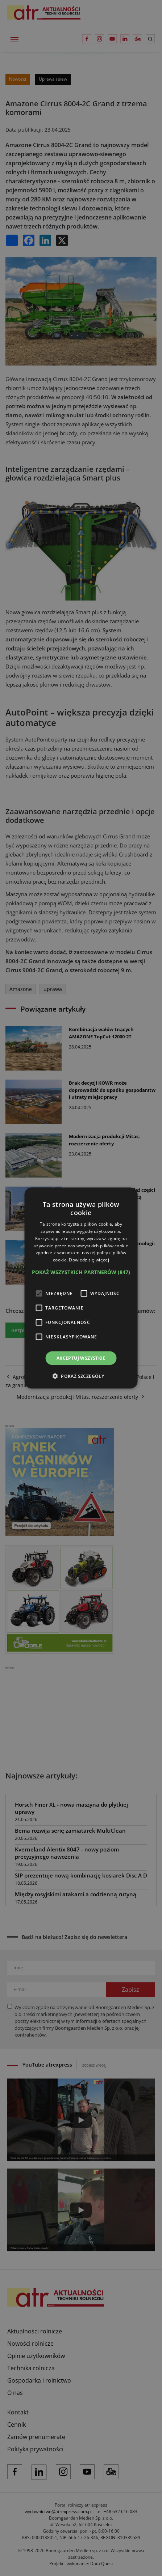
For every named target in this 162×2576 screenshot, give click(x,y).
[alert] (81, 1288)
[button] (81, 1275)
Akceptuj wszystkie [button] (81, 1358)
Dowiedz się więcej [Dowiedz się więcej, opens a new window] (89, 1260)
